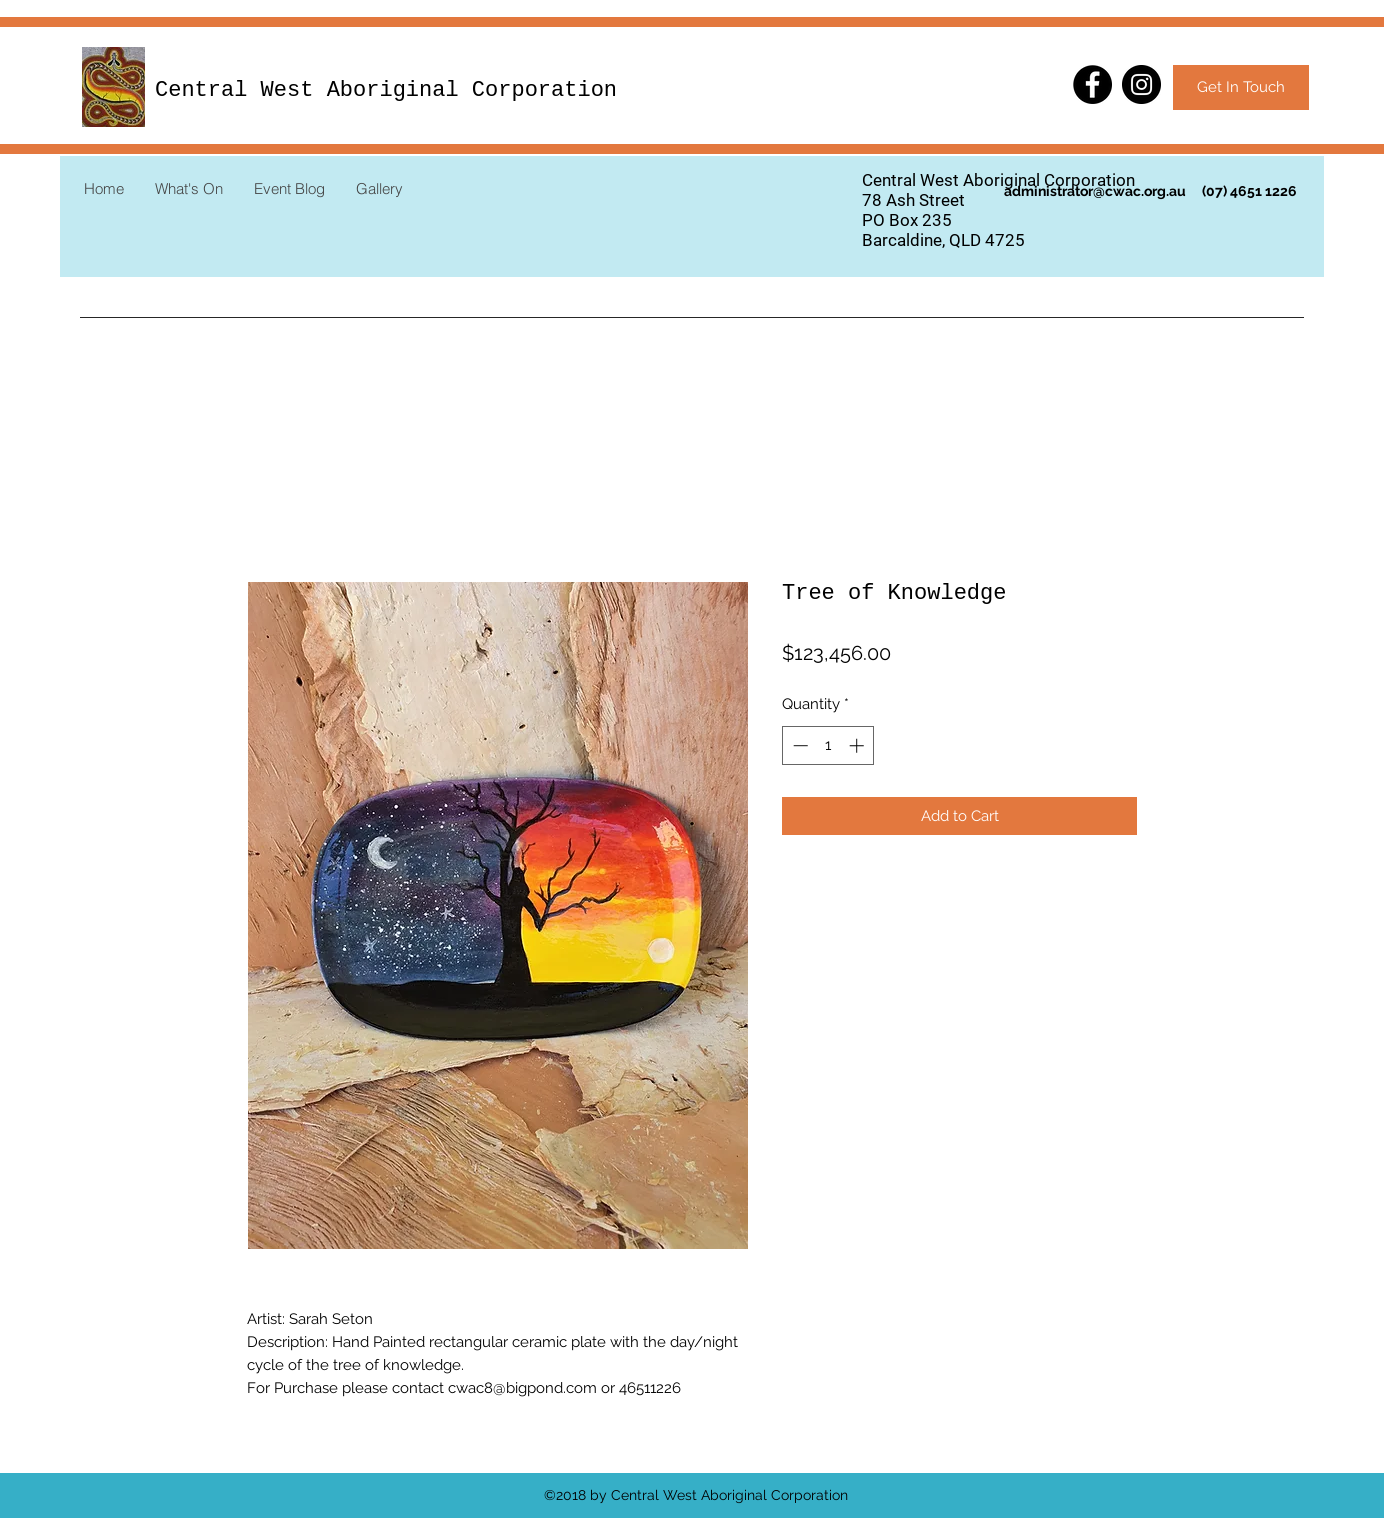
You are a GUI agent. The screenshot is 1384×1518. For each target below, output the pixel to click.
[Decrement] (798, 745)
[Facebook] (1092, 84)
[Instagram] (1141, 84)
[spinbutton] (828, 745)
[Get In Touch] (1241, 87)
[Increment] (858, 745)
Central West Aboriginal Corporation (386, 90)
